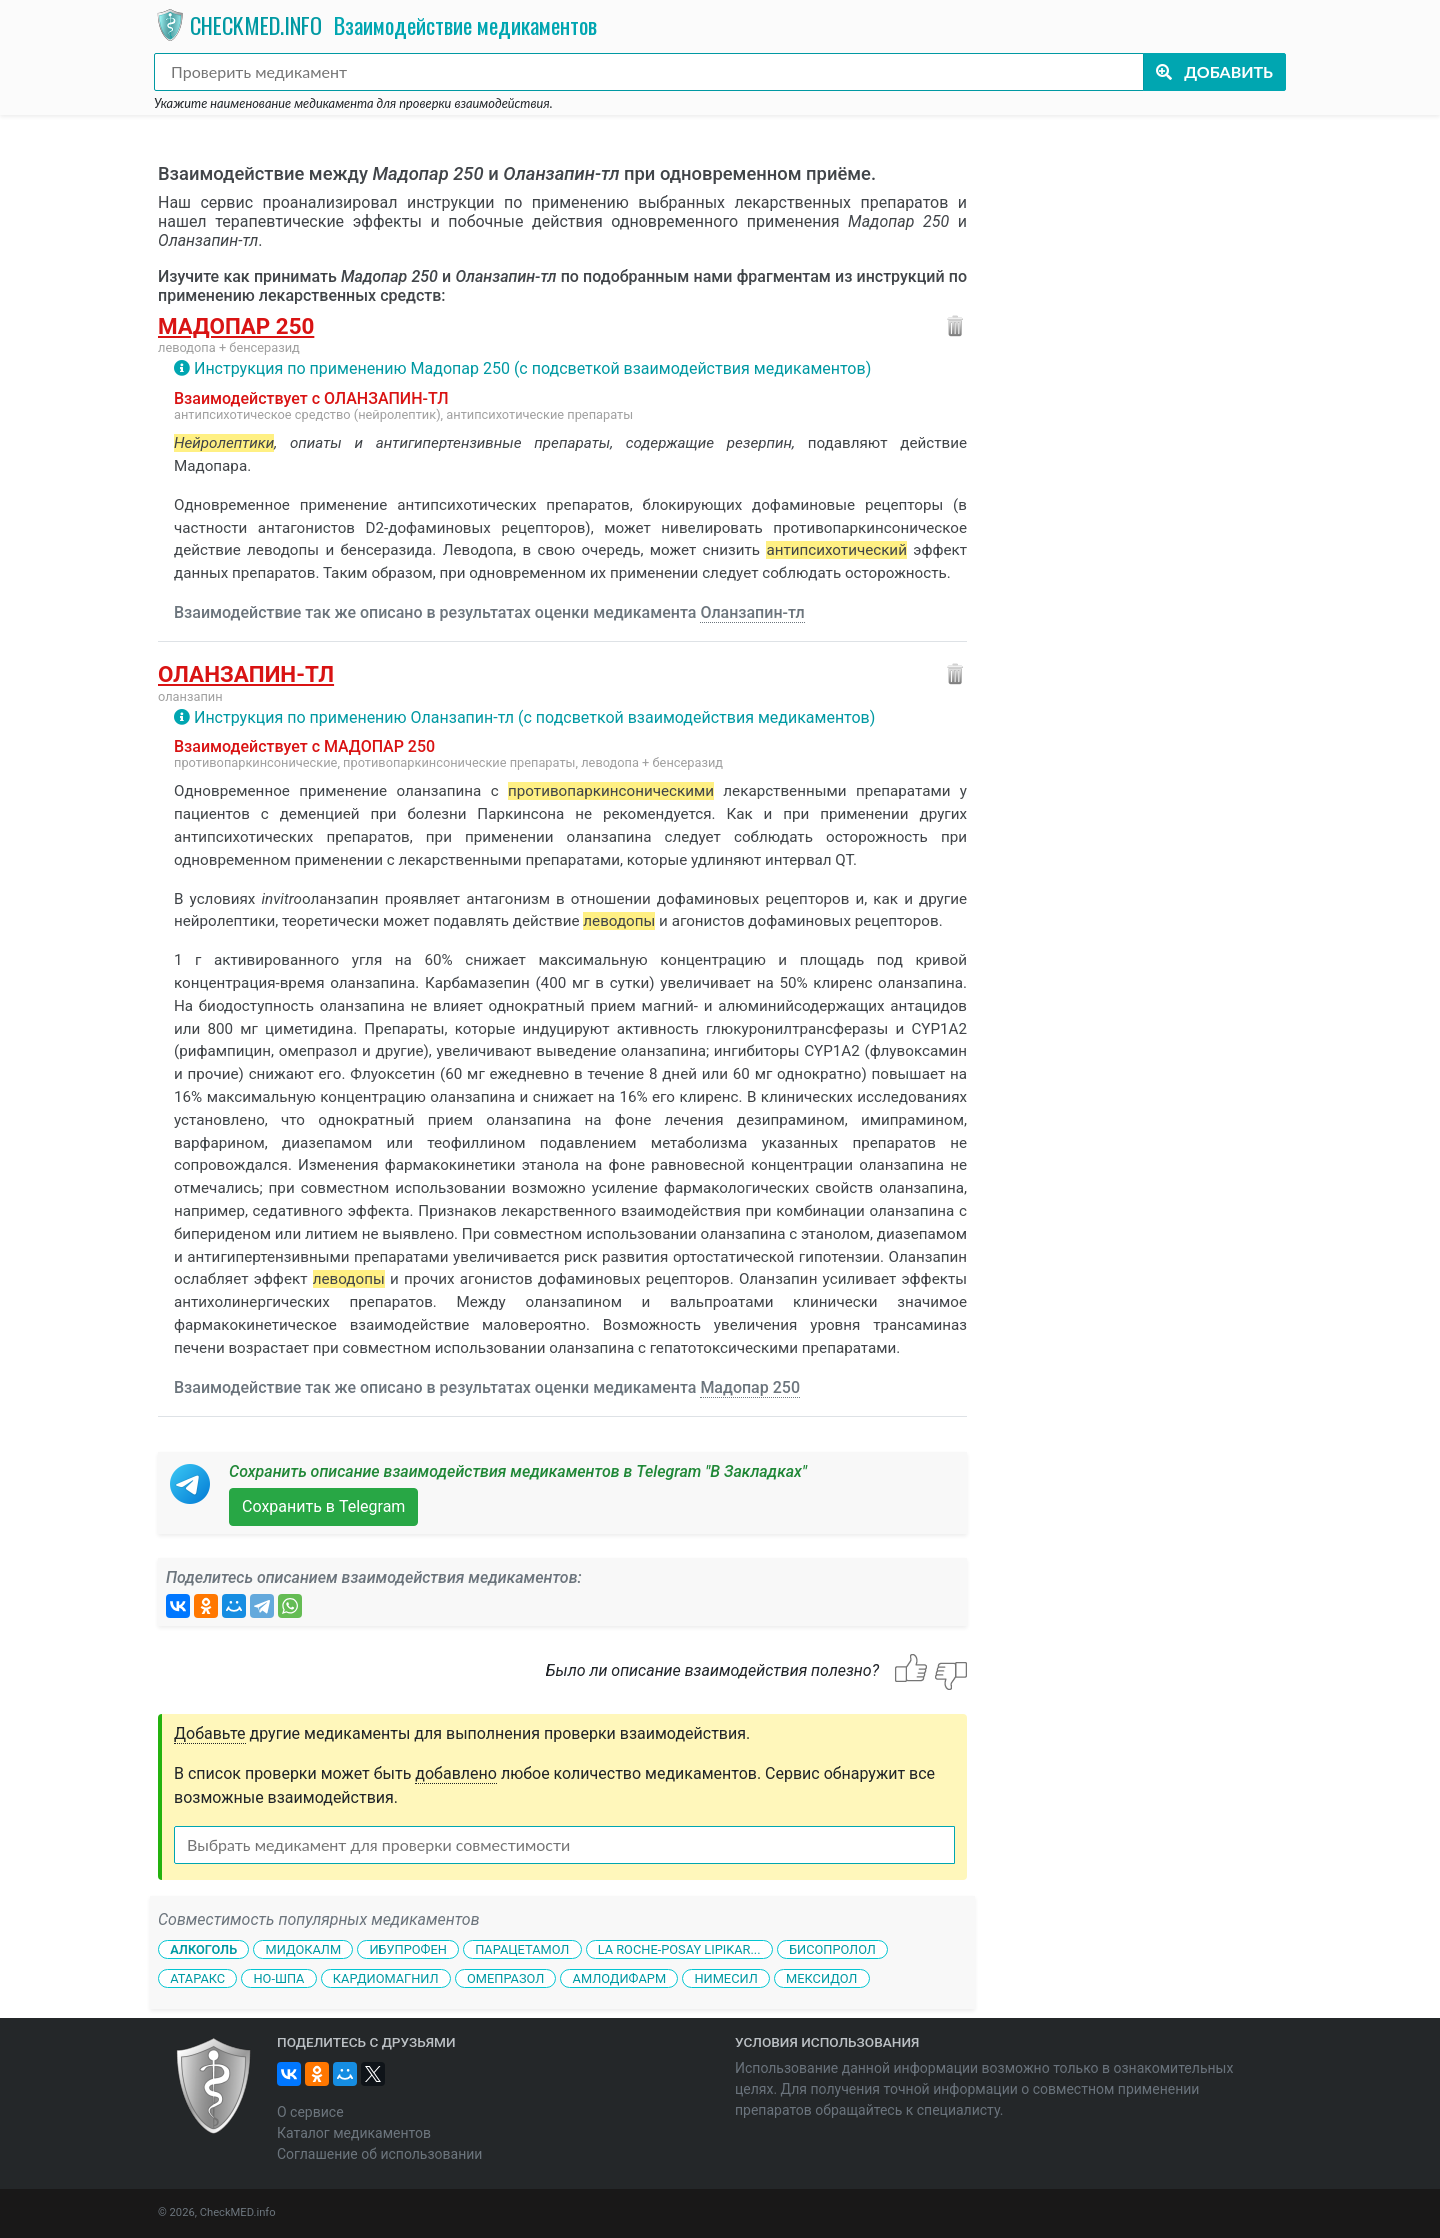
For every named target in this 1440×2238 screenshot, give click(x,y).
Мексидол (821, 1978)
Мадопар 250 (236, 326)
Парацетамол (522, 1949)
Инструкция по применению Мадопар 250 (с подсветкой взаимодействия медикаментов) (532, 368)
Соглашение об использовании (379, 2154)
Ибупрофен (407, 1949)
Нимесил (725, 1978)
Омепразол (505, 1978)
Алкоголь (203, 1949)
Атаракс (197, 1978)
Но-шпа (278, 1978)
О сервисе (310, 2112)
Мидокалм (303, 1949)
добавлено (456, 1773)
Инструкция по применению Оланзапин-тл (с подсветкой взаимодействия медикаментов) (534, 717)
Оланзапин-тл (752, 612)
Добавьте (210, 1733)
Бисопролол (832, 1949)
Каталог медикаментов (354, 2133)
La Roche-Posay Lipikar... (679, 1949)
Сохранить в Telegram (323, 1506)
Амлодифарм (620, 1978)
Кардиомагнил (386, 1978)
